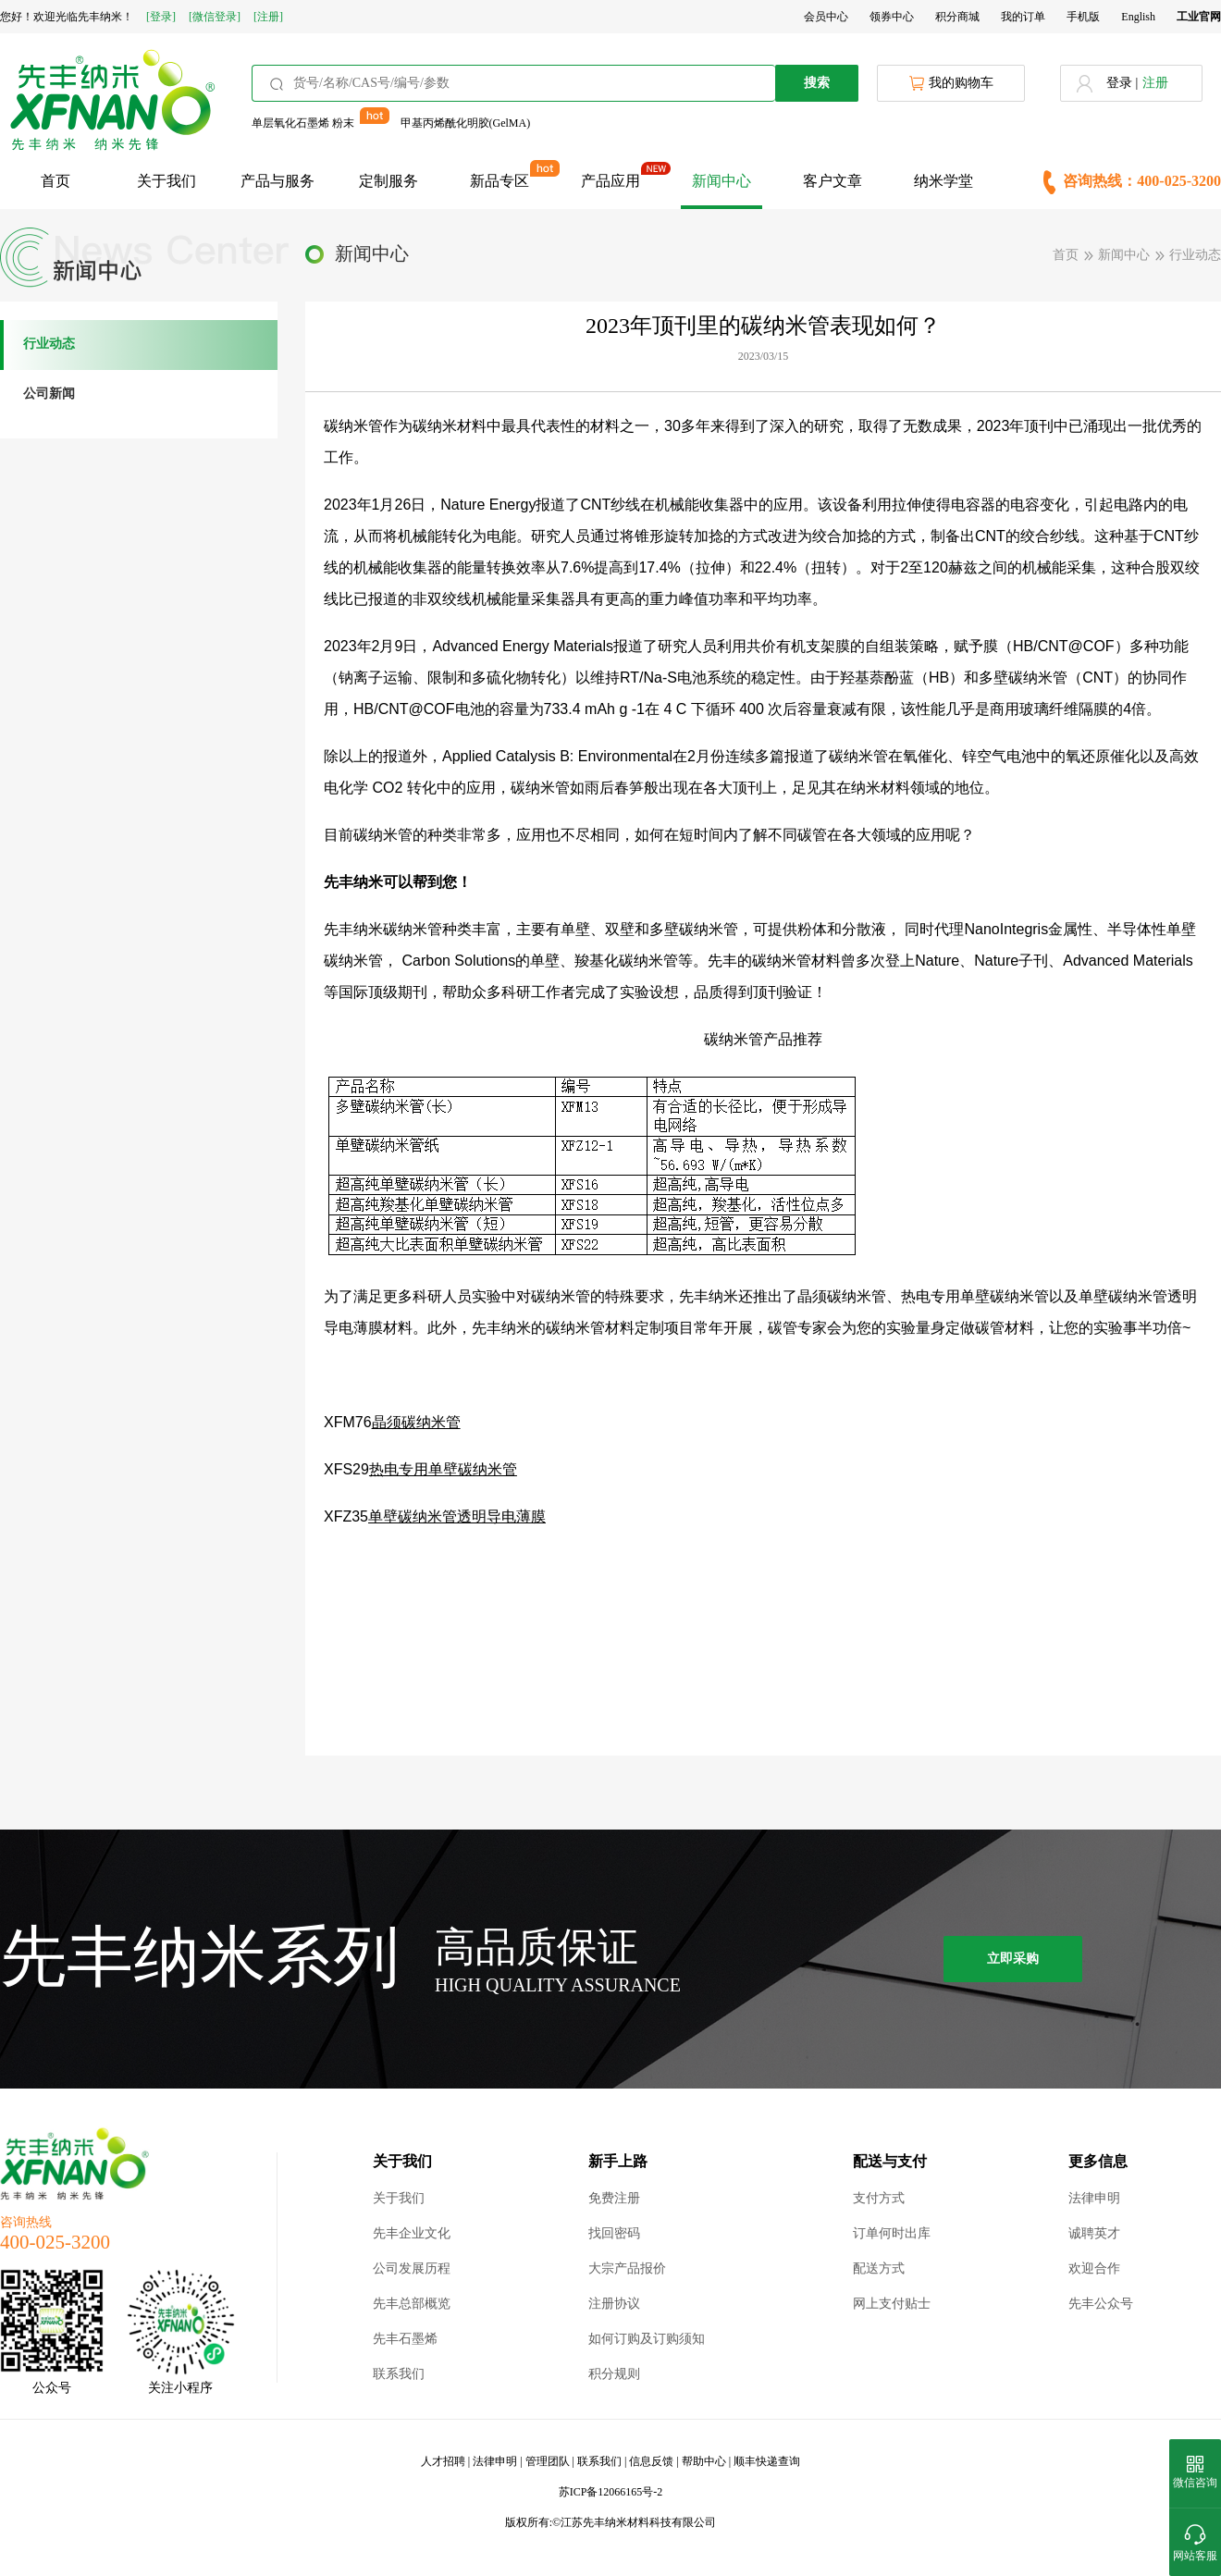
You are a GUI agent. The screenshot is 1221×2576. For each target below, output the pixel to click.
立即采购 (1013, 1959)
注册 (1155, 83)
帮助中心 (704, 2461)
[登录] (161, 16)
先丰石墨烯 (405, 2339)
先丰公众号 (1100, 2304)
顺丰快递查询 (767, 2461)
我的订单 (1023, 16)
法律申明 (1094, 2198)
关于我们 (166, 181)
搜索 (817, 83)
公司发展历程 (411, 2268)
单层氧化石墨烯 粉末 (303, 123)
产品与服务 (277, 181)
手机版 (1083, 16)
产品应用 (610, 181)
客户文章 (832, 181)
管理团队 (547, 2461)
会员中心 (826, 16)
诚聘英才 (1094, 2233)
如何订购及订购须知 (646, 2339)
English (1138, 16)
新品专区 (499, 181)
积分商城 (957, 16)
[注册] (268, 16)
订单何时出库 (892, 2233)
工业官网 (1199, 16)
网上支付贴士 (892, 2304)
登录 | (1122, 83)
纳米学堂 (943, 181)
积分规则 (614, 2374)
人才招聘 (443, 2461)
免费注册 (614, 2198)
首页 (55, 181)
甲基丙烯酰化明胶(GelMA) (466, 123)
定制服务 (388, 181)
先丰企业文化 (411, 2233)
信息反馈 (651, 2461)
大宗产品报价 (627, 2268)
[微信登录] (214, 16)
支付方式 (879, 2198)
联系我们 (399, 2374)
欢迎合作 (1094, 2268)
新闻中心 (721, 181)
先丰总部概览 (411, 2304)
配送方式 (879, 2268)
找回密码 (614, 2233)
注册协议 (614, 2304)
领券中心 (892, 16)
